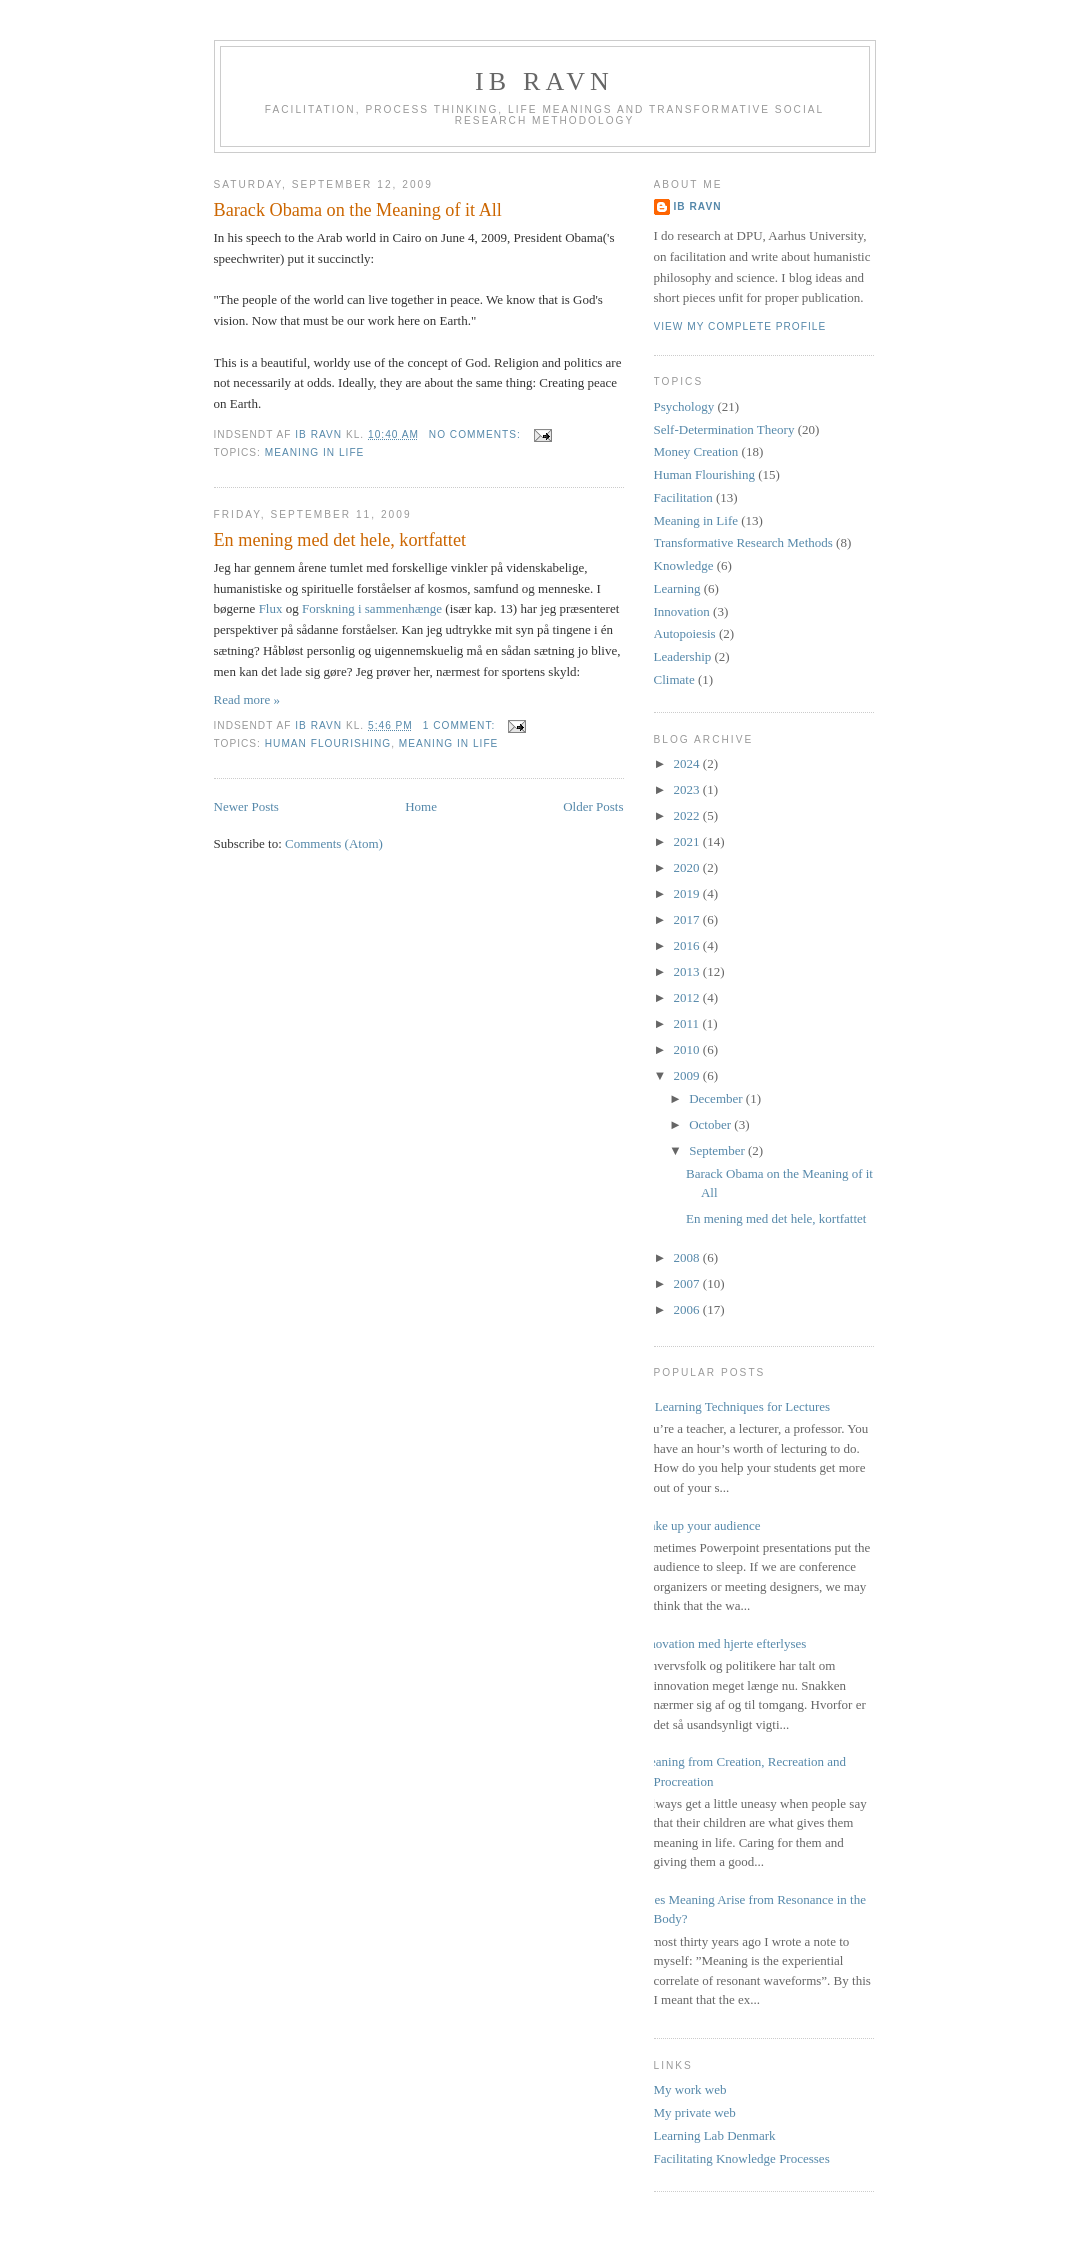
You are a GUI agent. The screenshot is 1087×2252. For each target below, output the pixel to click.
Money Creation (696, 451)
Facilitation (683, 497)
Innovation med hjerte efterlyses (723, 1643)
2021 (688, 841)
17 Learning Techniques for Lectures (735, 1406)
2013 (688, 971)
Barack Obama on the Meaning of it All (358, 210)
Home (421, 806)
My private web (695, 2112)
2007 (688, 1283)
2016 (688, 945)
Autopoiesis (685, 633)
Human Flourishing (328, 743)
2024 (688, 763)
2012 (688, 997)
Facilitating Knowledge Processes (742, 2158)
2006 (688, 1309)
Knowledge (684, 565)
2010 (688, 1049)
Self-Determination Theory (724, 429)
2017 (688, 919)
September (718, 1150)
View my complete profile (740, 326)
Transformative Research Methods (743, 542)
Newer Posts (246, 806)
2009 (688, 1075)
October (711, 1124)
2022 (688, 815)
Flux (271, 608)
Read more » (247, 699)
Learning (677, 588)
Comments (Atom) (334, 843)
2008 (688, 1257)
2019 (688, 893)
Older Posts (593, 806)
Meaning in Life (315, 452)
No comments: (477, 434)
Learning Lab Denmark (715, 2135)
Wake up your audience (700, 1525)
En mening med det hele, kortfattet (340, 540)
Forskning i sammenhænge (372, 608)
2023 (688, 789)
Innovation (682, 611)
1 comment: (461, 725)
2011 (688, 1023)
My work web (690, 2089)
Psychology (684, 406)
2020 (688, 867)
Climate (674, 679)
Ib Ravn (544, 81)
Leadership (683, 656)
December (717, 1098)
